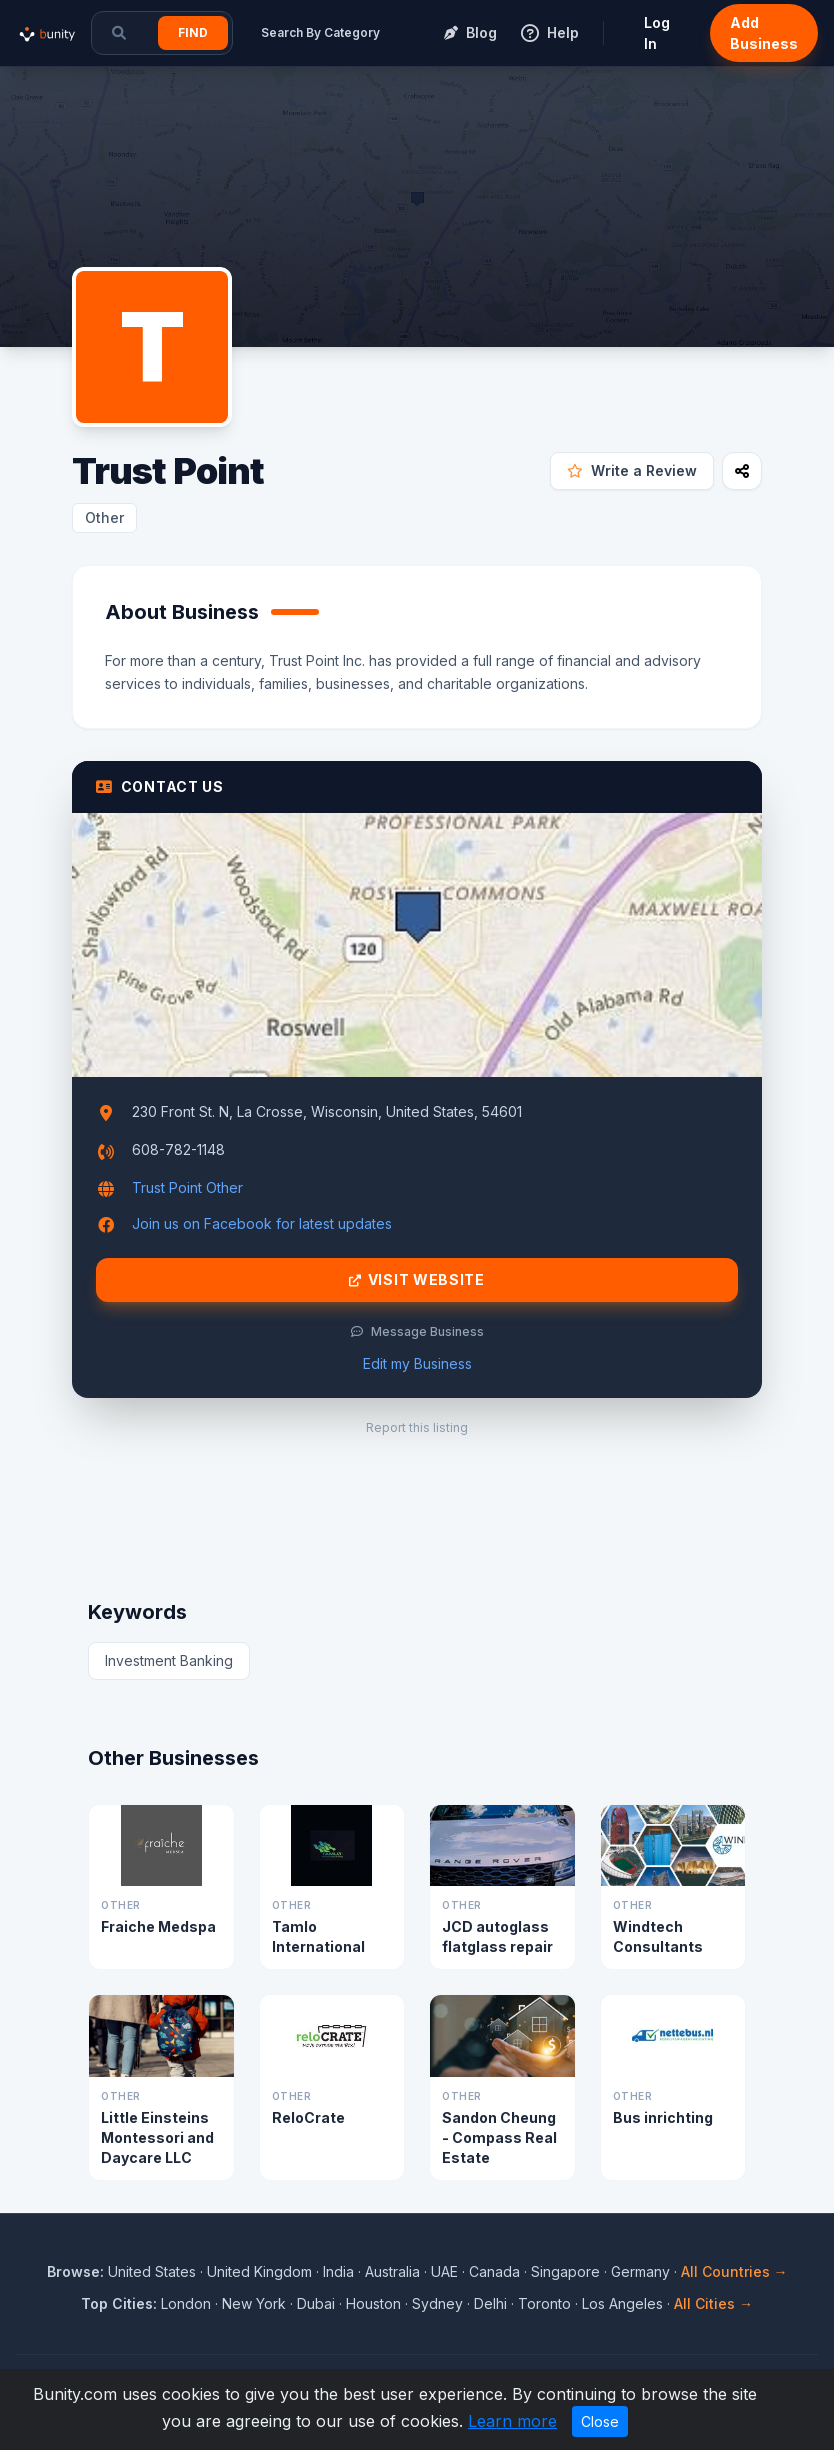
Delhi (490, 2303)
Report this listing (417, 1427)
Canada (494, 2271)
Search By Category (320, 32)
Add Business (764, 33)
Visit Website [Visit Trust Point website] (417, 1280)
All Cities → (713, 2303)
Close (600, 2421)
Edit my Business (417, 1363)
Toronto (544, 2303)
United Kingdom (259, 2271)
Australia (392, 2271)
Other (104, 517)
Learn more (512, 2421)
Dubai (316, 2303)
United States (152, 2271)
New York (254, 2303)
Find (193, 32)
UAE (444, 2271)
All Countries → (734, 2271)
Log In (657, 33)
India (338, 2271)
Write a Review (632, 470)
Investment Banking (169, 1660)
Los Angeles (622, 2303)
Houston (373, 2303)
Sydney (437, 2303)
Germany (640, 2271)
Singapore (565, 2271)
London (186, 2303)
